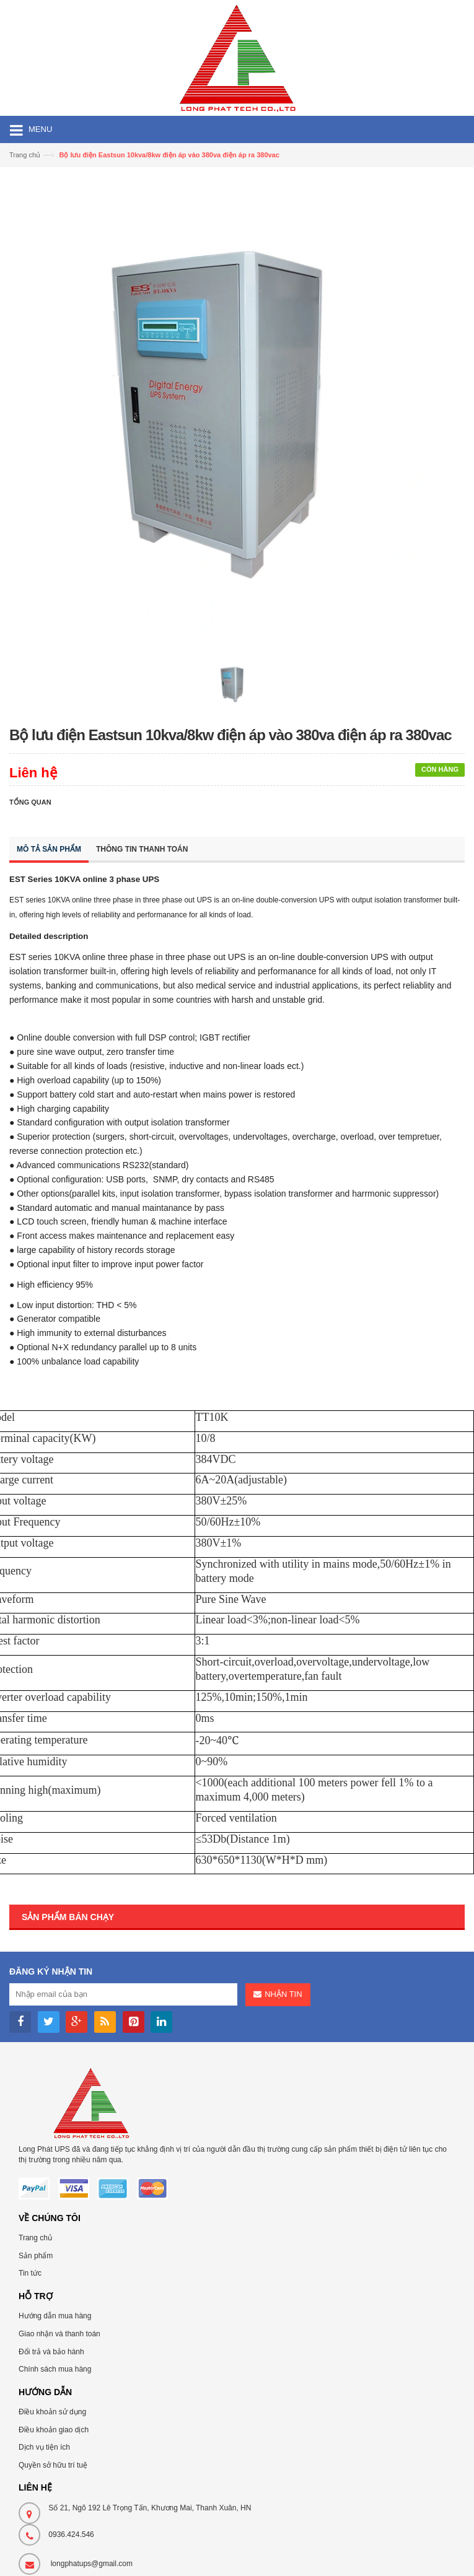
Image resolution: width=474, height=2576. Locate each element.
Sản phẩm (36, 2255)
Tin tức (30, 2273)
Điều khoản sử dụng (52, 2412)
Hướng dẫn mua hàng (55, 2316)
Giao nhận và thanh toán (59, 2333)
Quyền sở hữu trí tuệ (53, 2465)
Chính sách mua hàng (55, 2369)
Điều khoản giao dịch (54, 2429)
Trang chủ (35, 2237)
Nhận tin (283, 1994)
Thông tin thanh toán (142, 849)
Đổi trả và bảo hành (51, 2351)
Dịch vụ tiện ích (44, 2447)
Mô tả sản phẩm (49, 849)
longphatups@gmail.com (92, 2563)
